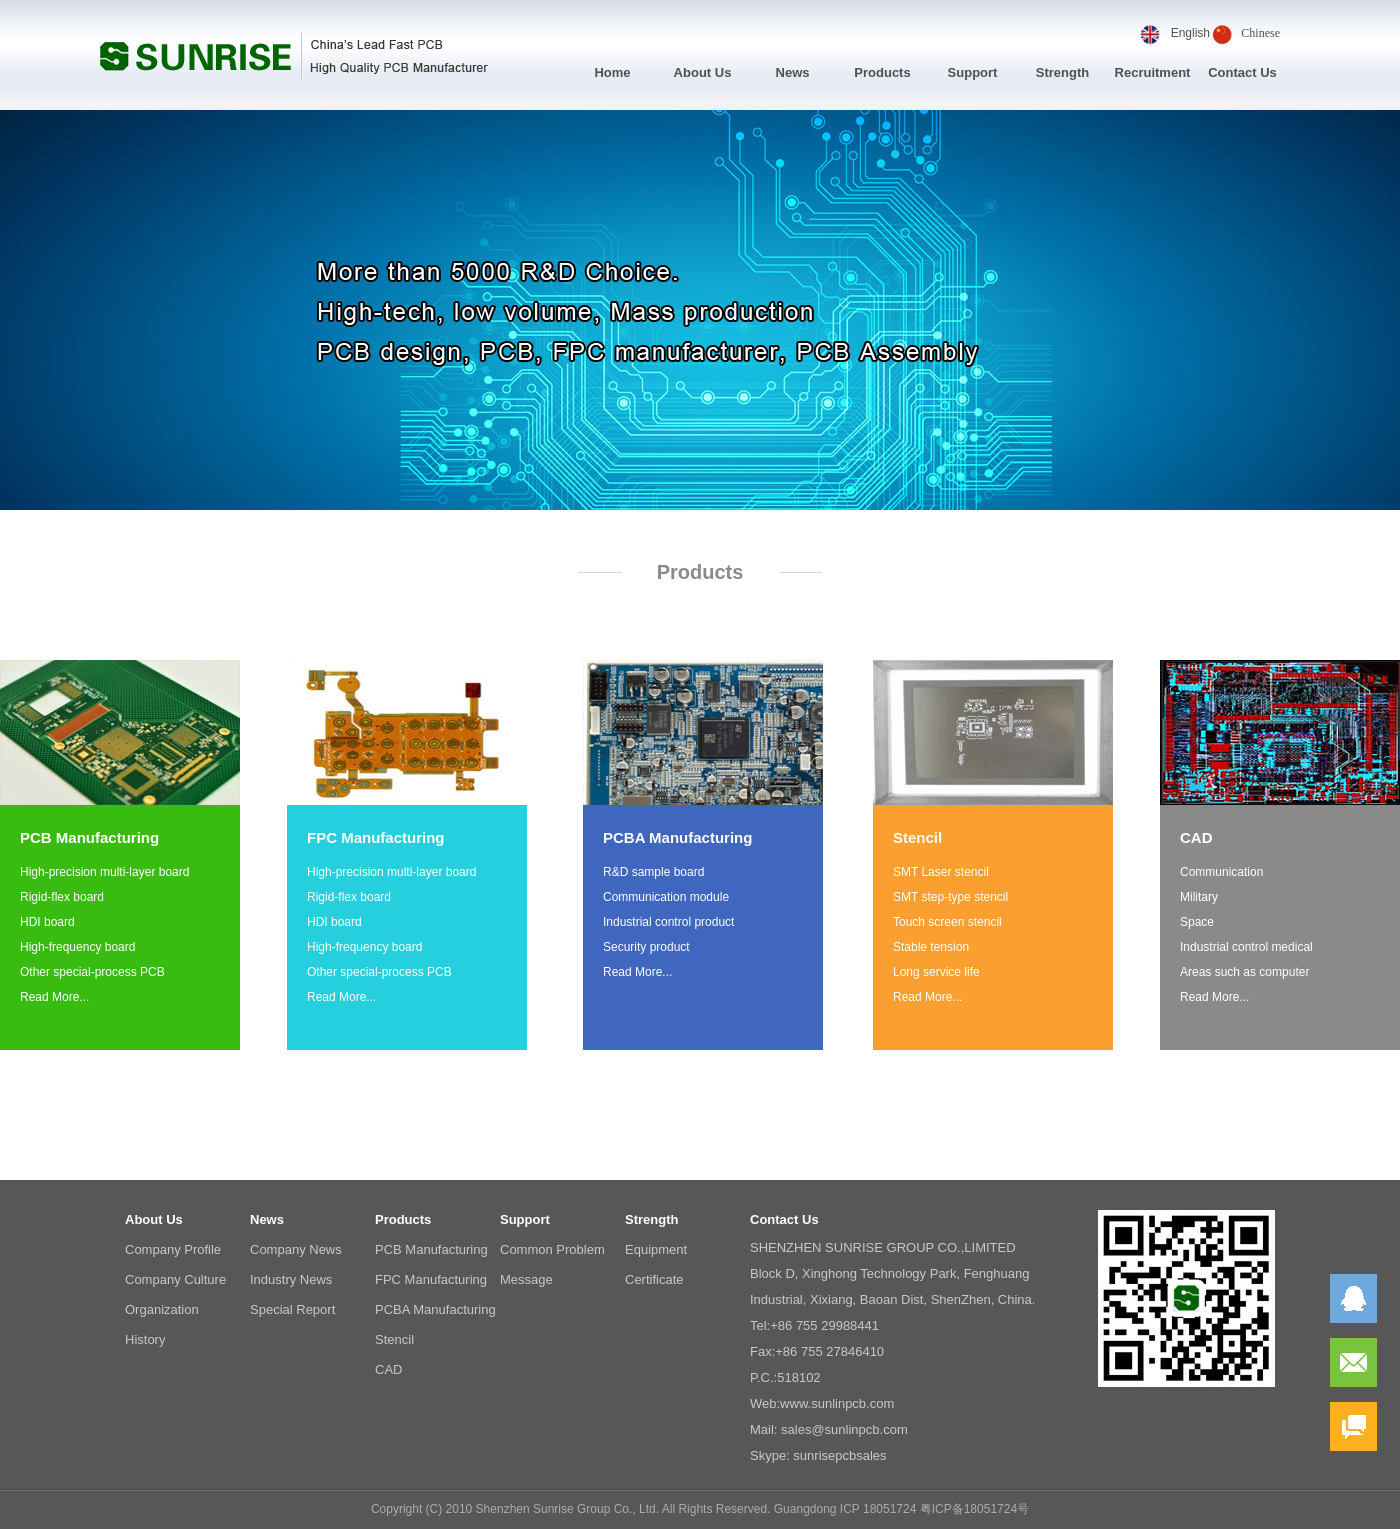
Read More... (54, 997)
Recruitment (1153, 72)
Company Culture (175, 1279)
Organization (162, 1309)
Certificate (654, 1279)
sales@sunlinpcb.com (844, 1429)
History (145, 1339)
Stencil (394, 1339)
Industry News (291, 1279)
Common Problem (552, 1249)
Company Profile (173, 1249)
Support (973, 72)
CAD (388, 1369)
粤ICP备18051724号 (974, 1509)
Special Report (292, 1309)
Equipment (656, 1249)
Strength (1062, 72)
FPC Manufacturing (431, 1279)
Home (612, 72)
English (1190, 33)
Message (526, 1279)
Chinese (1260, 33)
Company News (296, 1249)
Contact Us (1242, 72)
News (793, 72)
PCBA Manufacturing (435, 1309)
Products (882, 72)
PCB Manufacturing (431, 1249)
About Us (703, 72)
